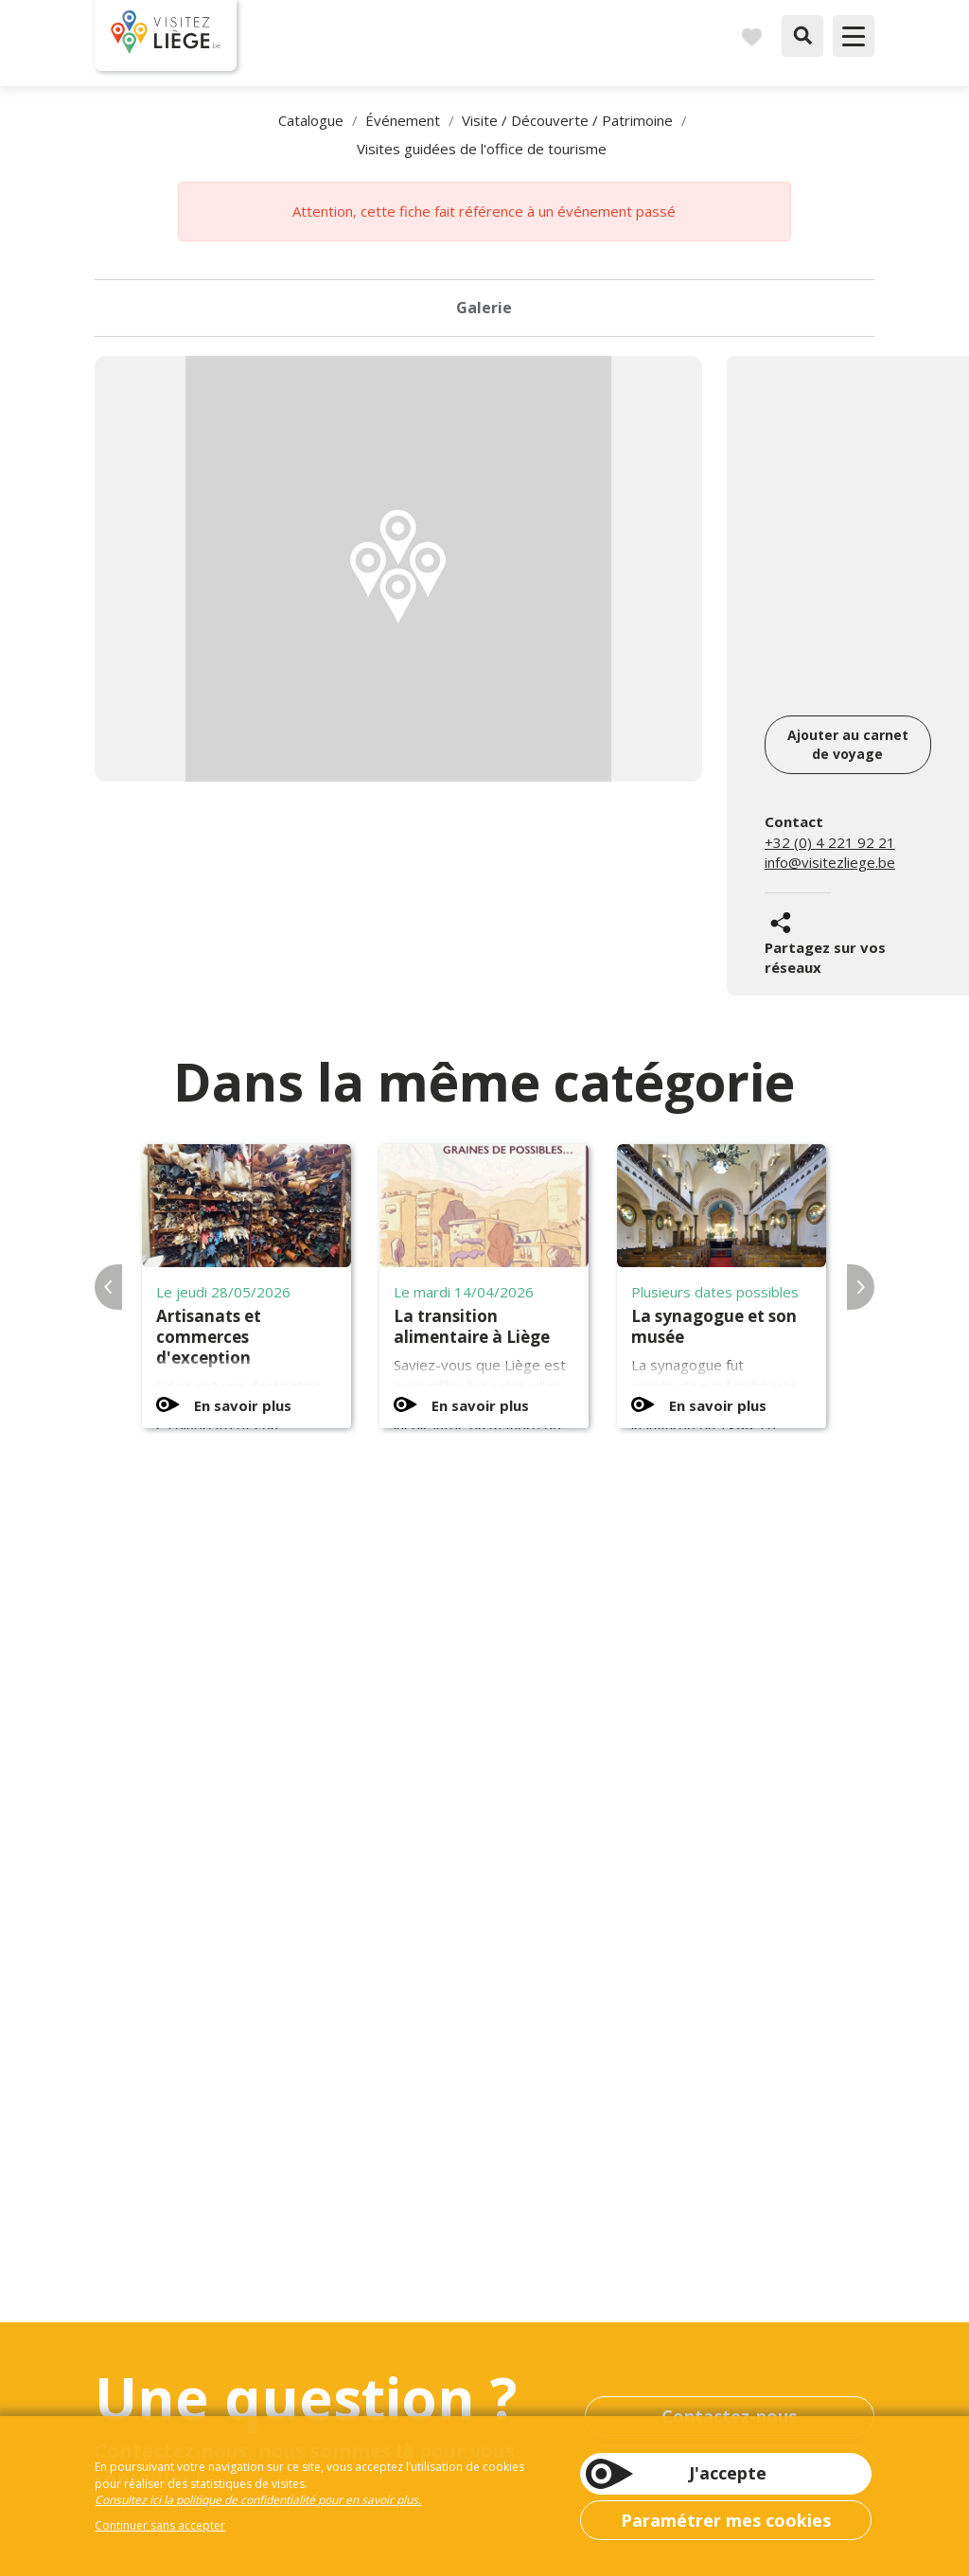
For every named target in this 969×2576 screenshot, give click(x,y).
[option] (398, 569)
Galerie (484, 307)
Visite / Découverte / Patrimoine (567, 120)
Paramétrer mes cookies (726, 2520)
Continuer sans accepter (160, 2525)
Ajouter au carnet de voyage (847, 744)
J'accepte (727, 2472)
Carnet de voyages (751, 36)
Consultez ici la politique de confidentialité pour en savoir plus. (258, 2500)
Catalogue (311, 120)
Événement (402, 120)
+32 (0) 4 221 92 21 (830, 842)
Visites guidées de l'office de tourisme (482, 148)
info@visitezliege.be (830, 862)
